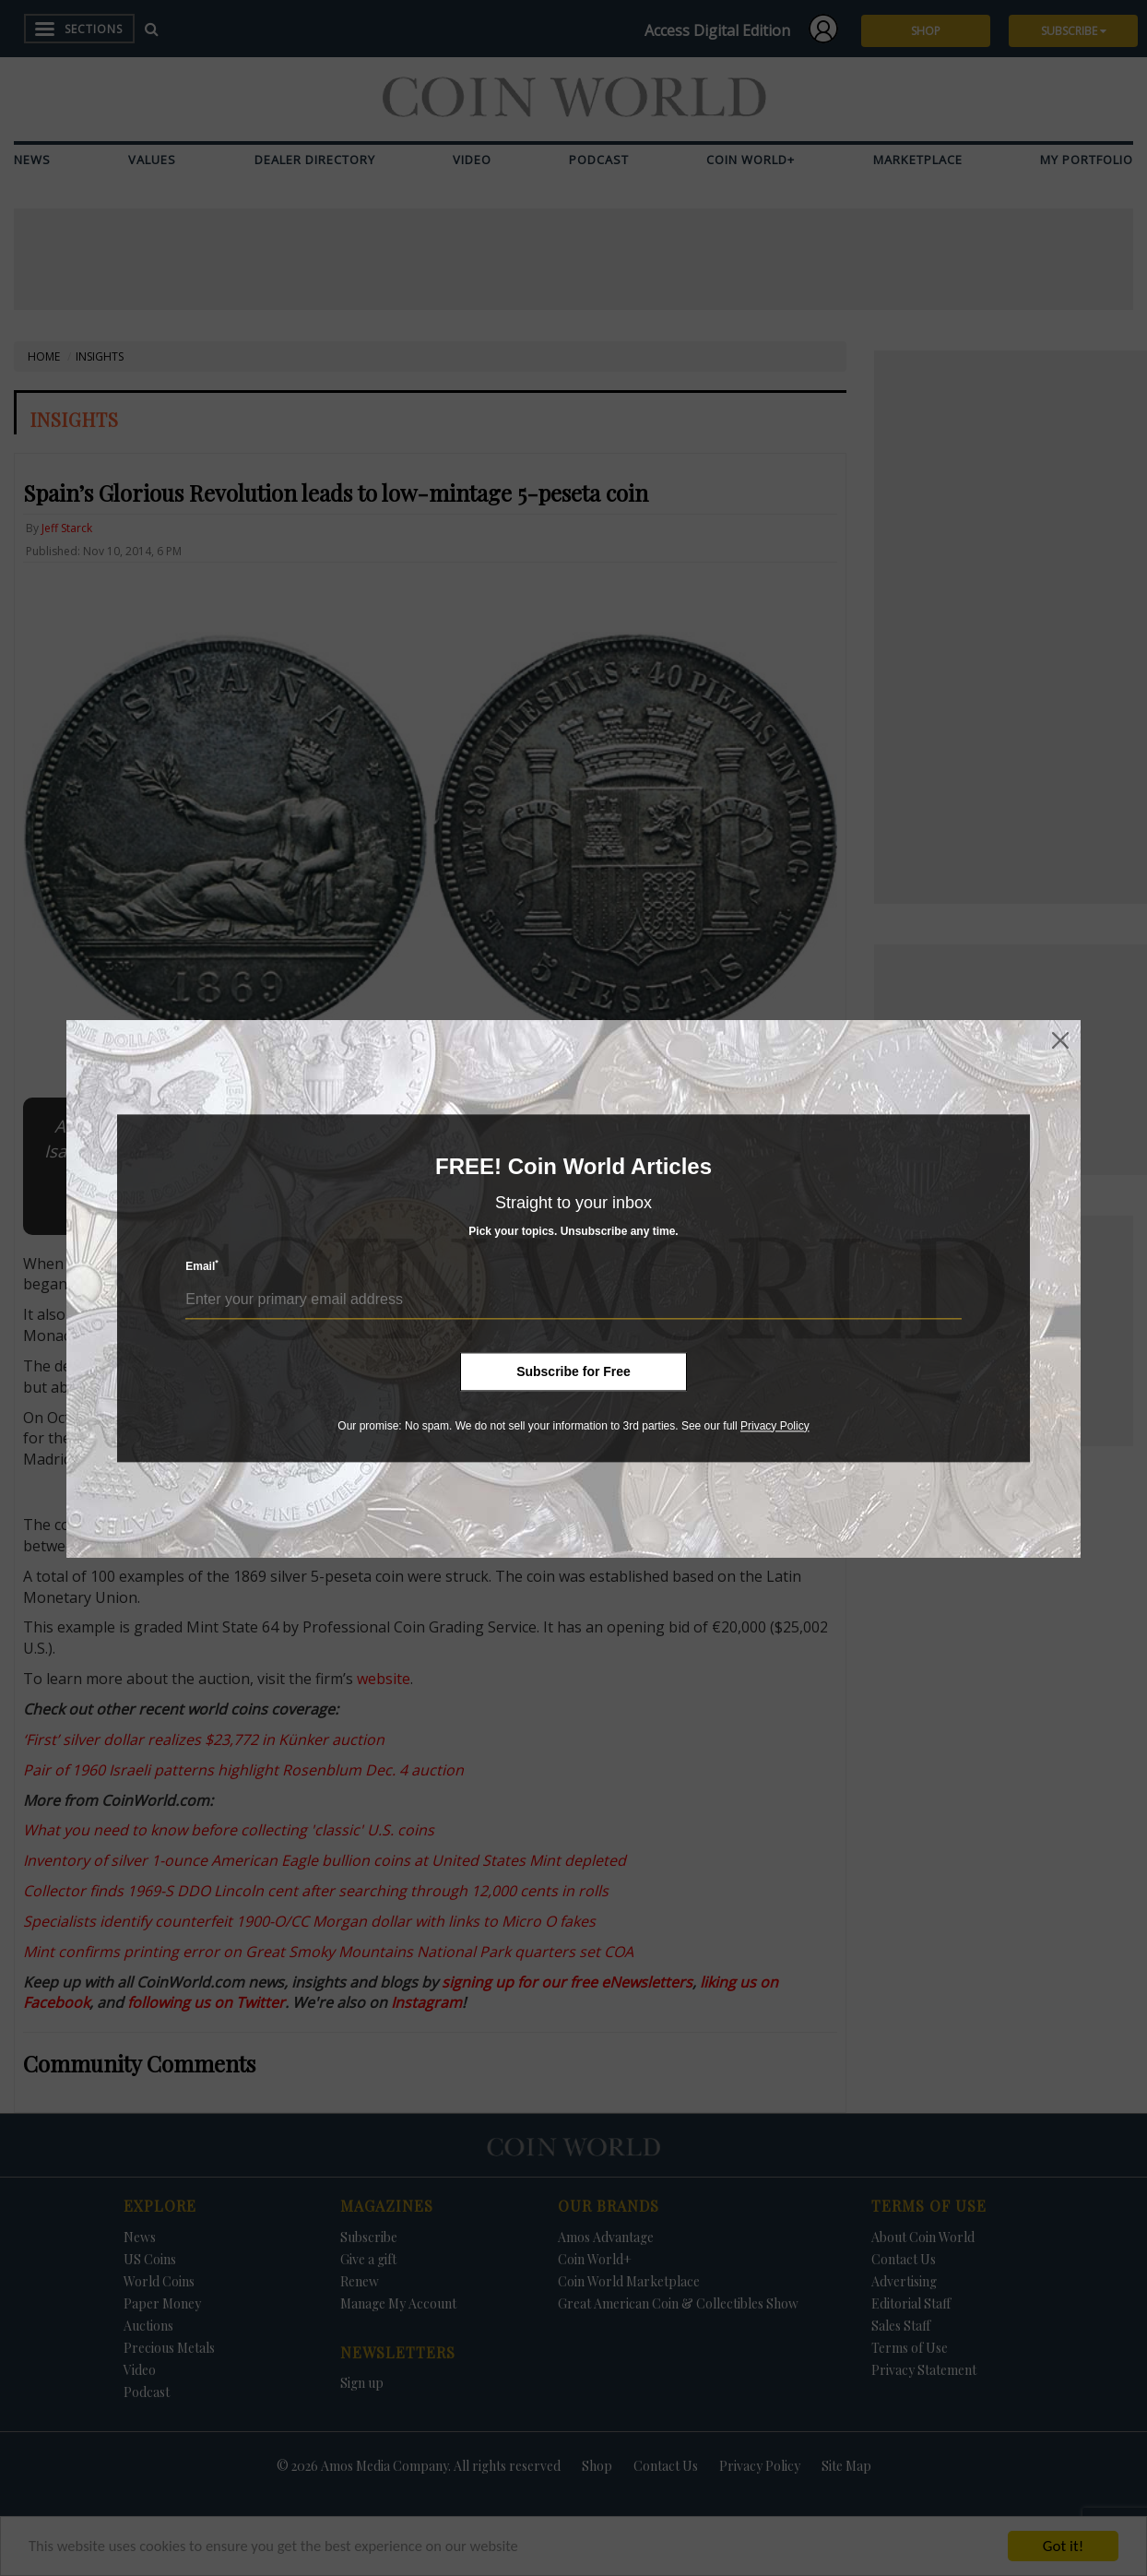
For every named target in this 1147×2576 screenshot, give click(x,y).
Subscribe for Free (573, 1371)
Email (202, 1266)
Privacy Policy (775, 1425)
